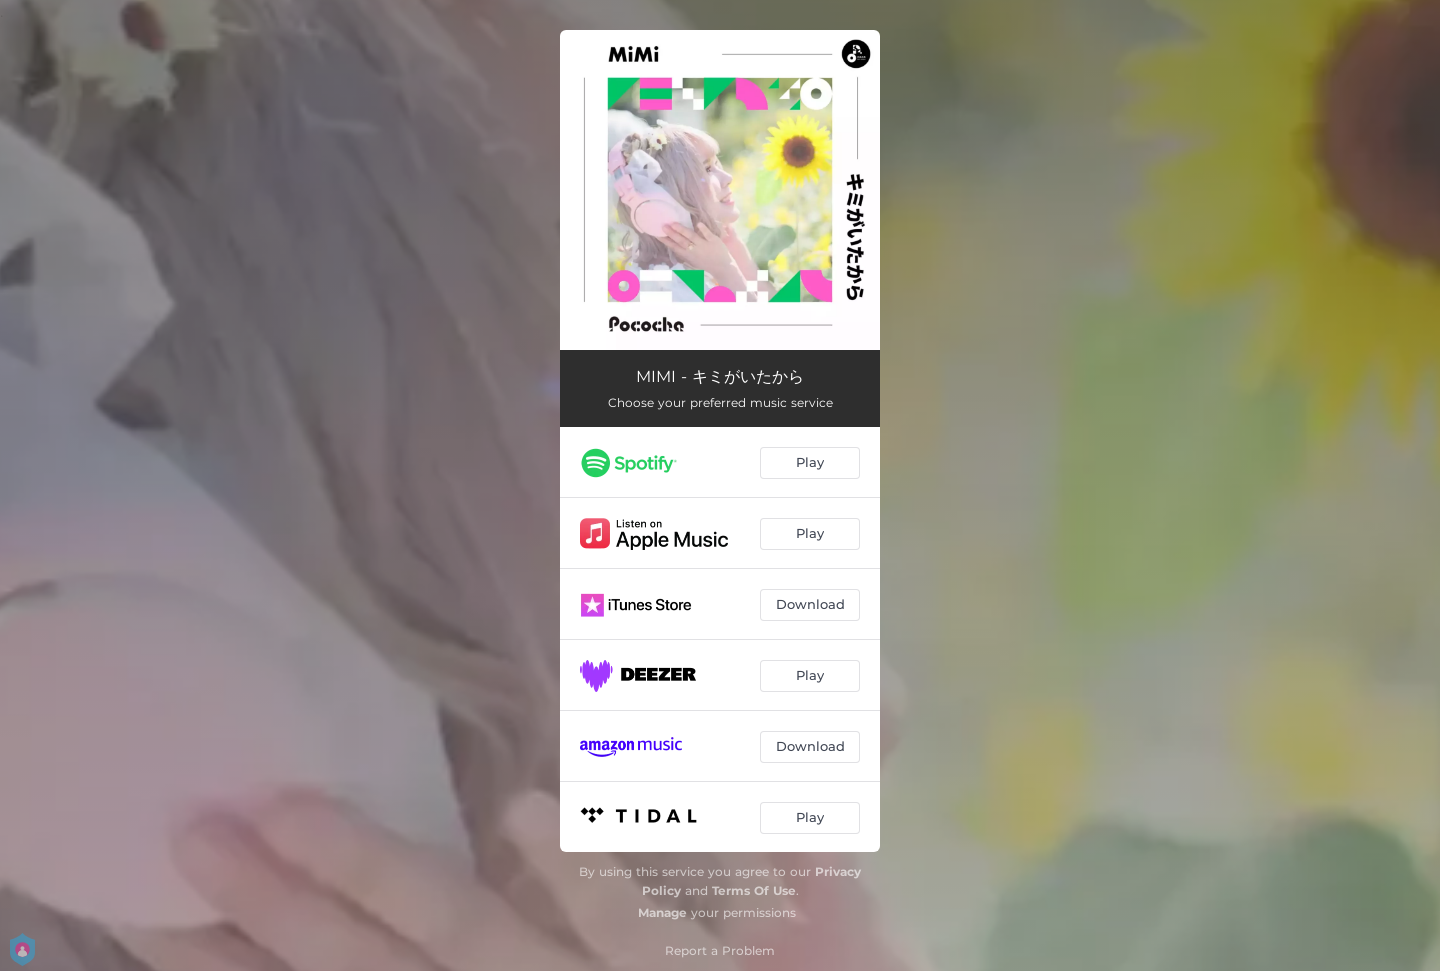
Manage (662, 912)
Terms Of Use (754, 890)
